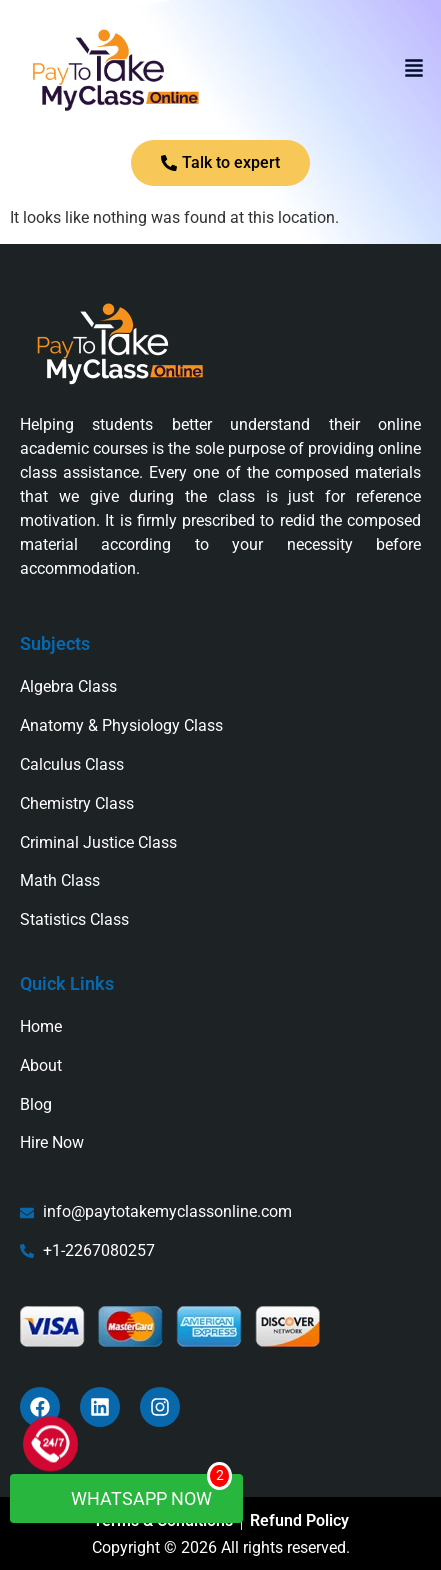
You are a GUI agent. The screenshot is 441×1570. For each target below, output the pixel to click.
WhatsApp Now (136, 1491)
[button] (414, 69)
